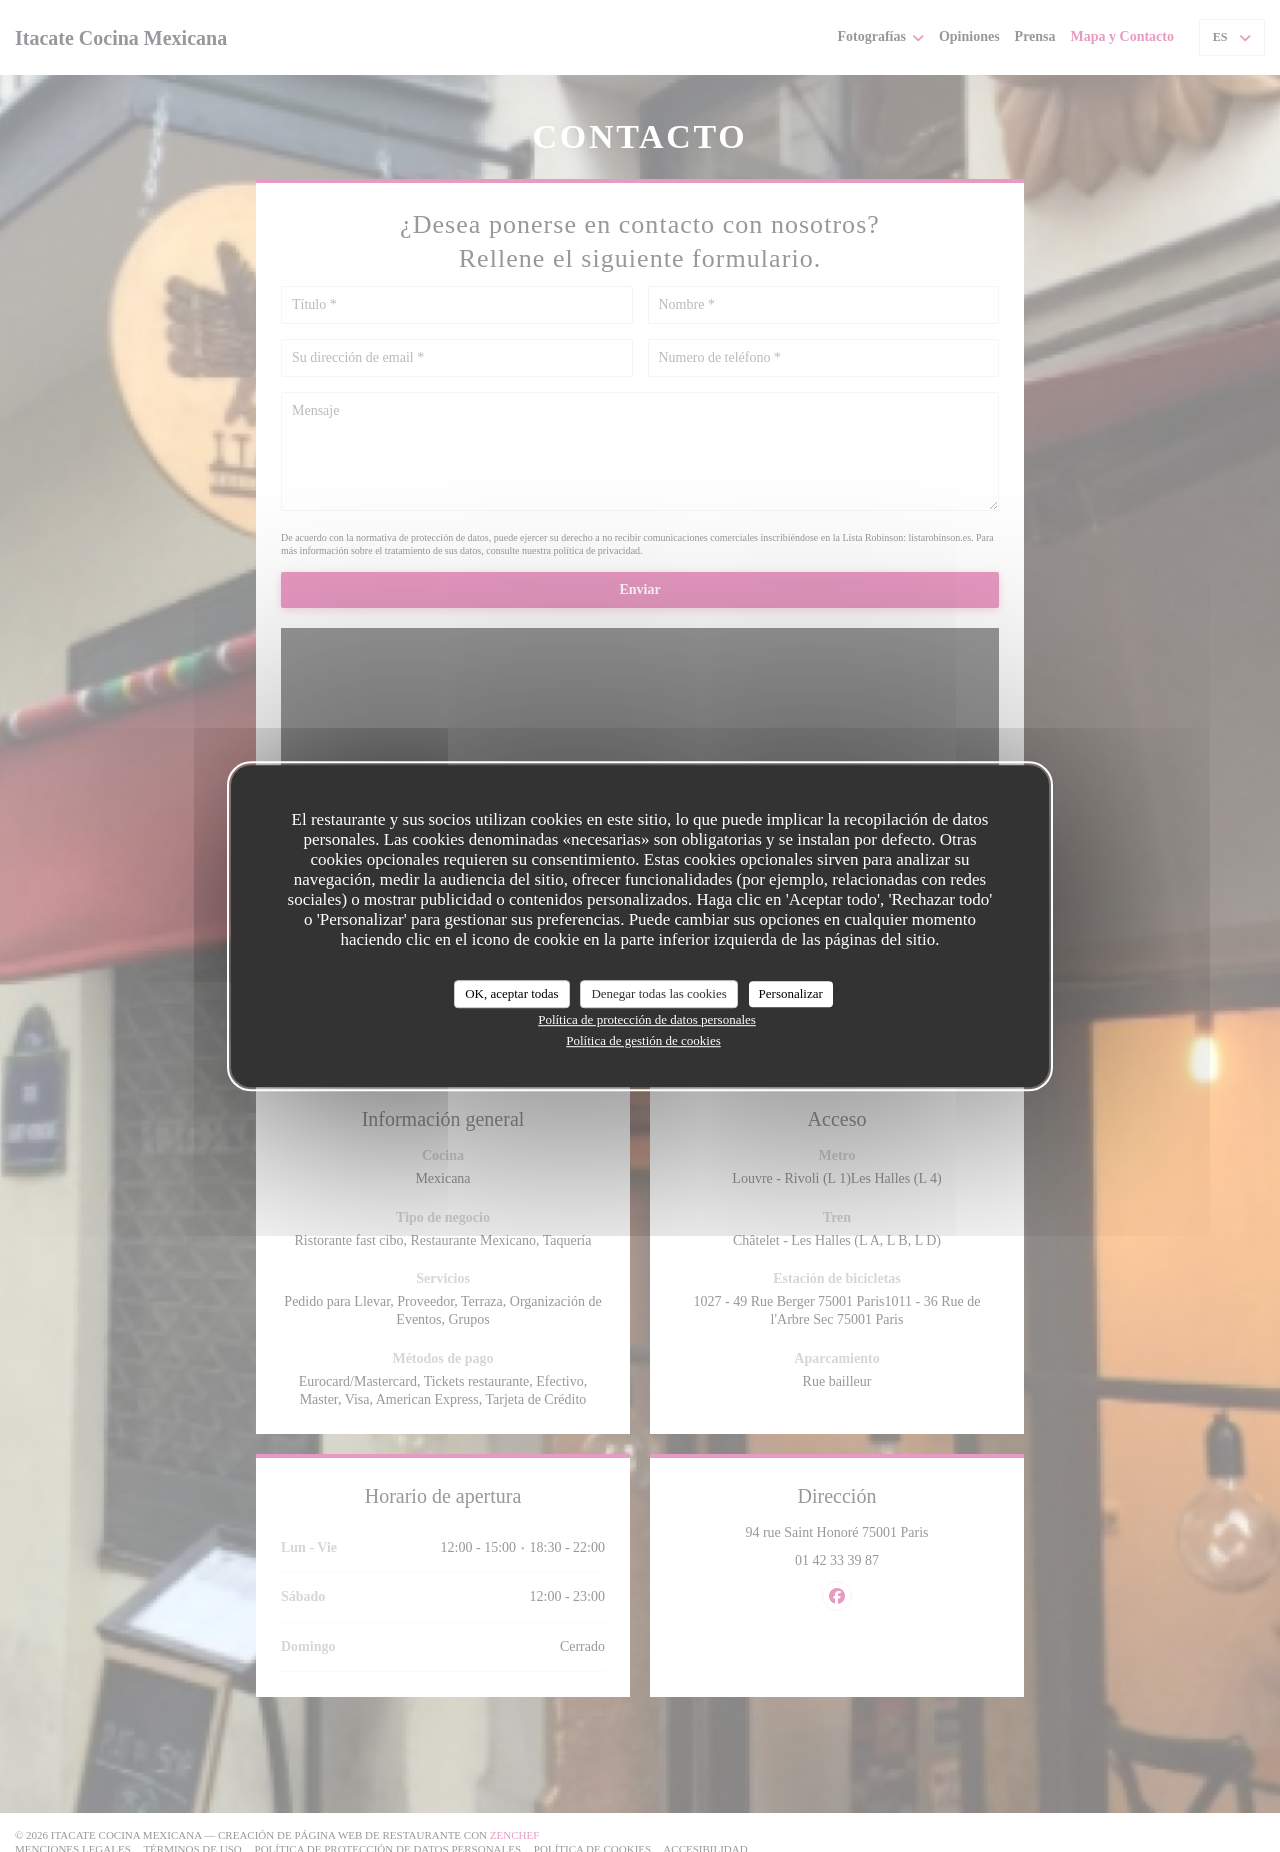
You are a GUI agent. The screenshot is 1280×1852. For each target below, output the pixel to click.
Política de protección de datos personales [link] (647, 1019)
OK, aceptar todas (512, 993)
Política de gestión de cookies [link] (643, 1040)
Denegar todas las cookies (658, 993)
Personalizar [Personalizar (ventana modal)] (791, 993)
